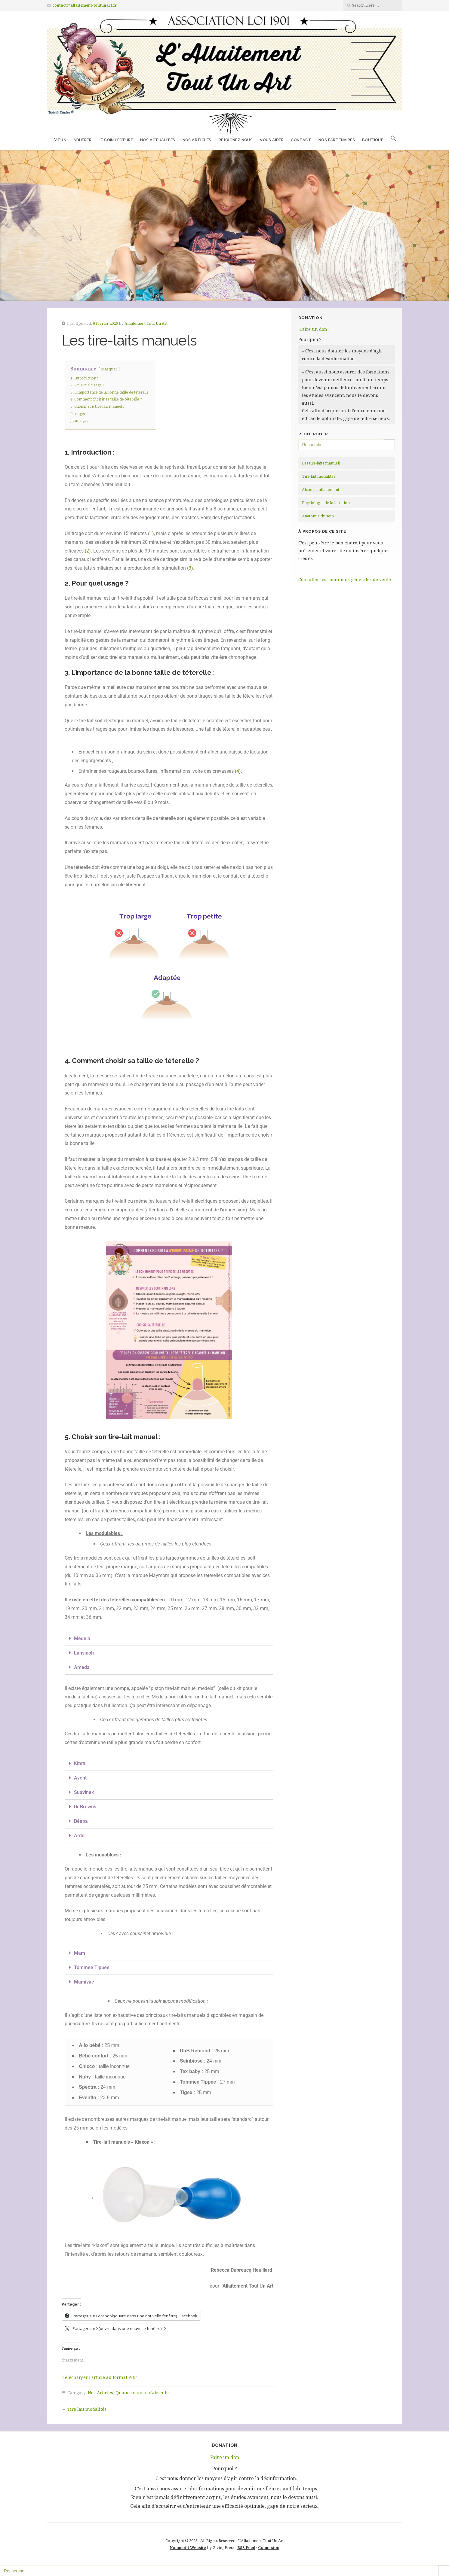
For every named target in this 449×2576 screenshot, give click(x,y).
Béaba (81, 1821)
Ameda (82, 1667)
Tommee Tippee (91, 1967)
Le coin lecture (116, 140)
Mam (79, 1953)
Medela (82, 1638)
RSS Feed (246, 2547)
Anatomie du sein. (318, 516)
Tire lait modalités (86, 2409)
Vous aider (272, 140)
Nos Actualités (157, 140)
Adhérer (82, 140)
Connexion (268, 2547)
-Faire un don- (313, 329)
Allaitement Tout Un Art (146, 323)
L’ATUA (59, 140)
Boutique (372, 140)
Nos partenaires (336, 140)
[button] (393, 139)
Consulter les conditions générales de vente (344, 579)
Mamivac (84, 1982)
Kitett (79, 1763)
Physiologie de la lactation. (326, 502)
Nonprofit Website (188, 2547)
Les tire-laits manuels (321, 463)
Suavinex (84, 1792)
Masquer (109, 369)
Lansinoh (84, 1653)
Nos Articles (197, 140)
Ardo (79, 1835)
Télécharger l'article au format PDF (100, 2377)
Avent (80, 1778)
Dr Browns (85, 1807)
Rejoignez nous (236, 140)
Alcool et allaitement (320, 489)
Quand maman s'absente (142, 2392)
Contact (301, 140)
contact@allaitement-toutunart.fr (84, 5)
